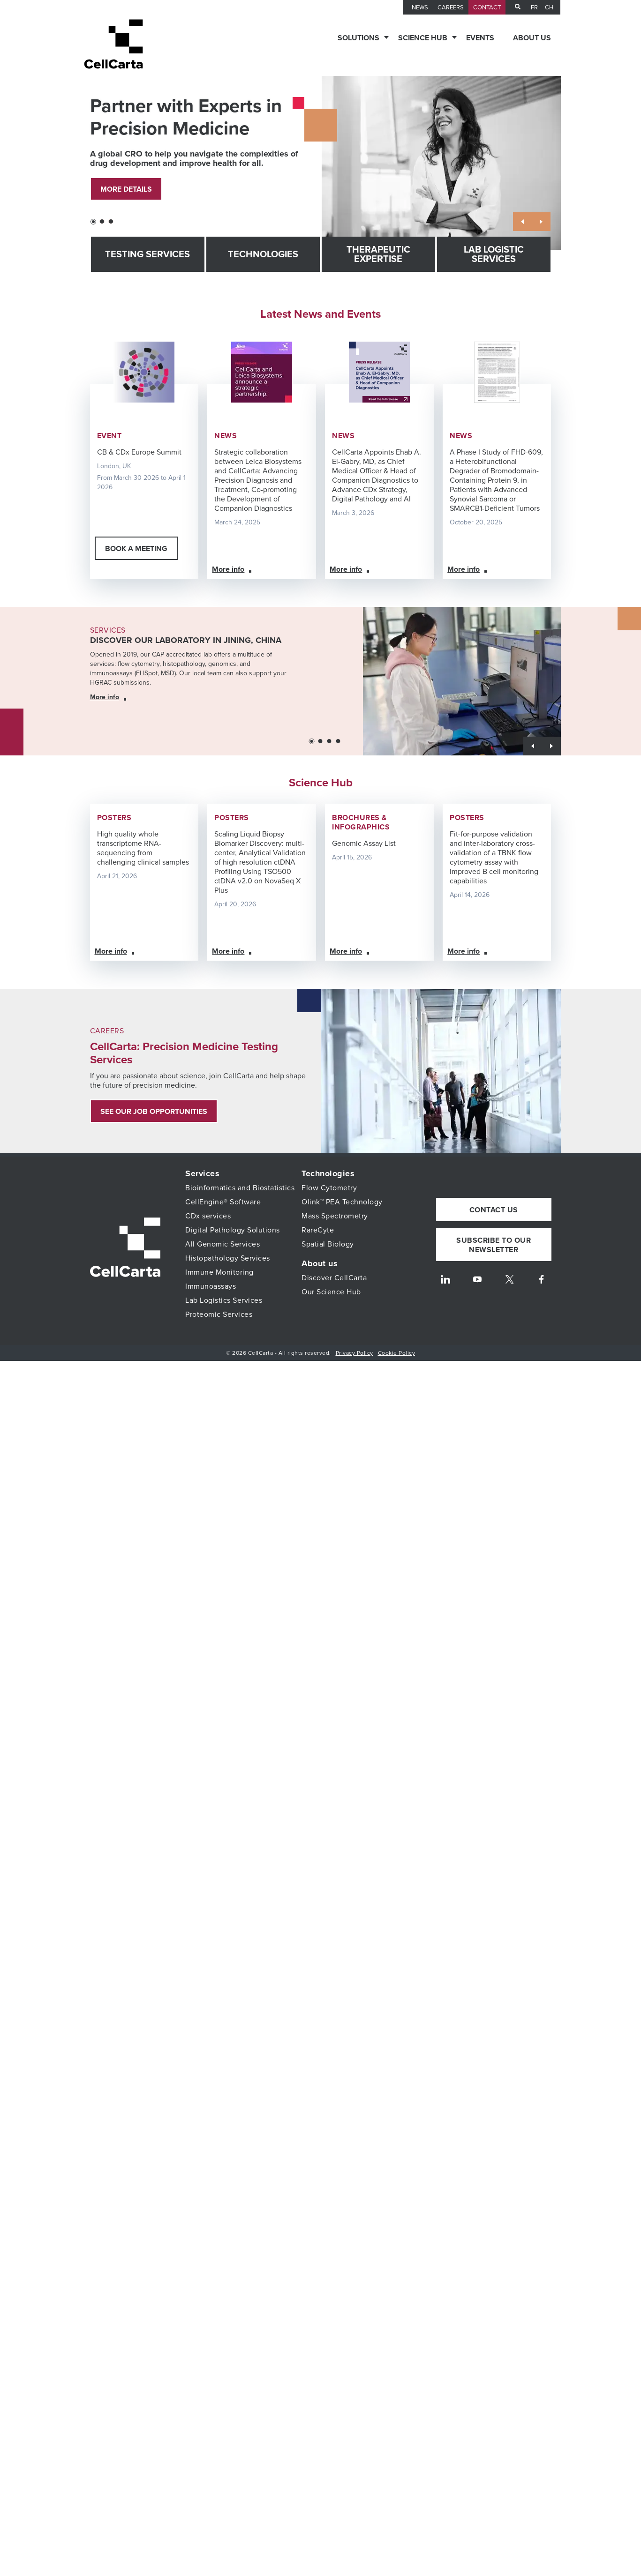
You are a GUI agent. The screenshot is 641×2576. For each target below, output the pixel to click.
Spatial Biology (328, 1244)
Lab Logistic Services (494, 254)
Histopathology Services (227, 1258)
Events (480, 38)
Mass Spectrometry (335, 1216)
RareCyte (318, 1230)
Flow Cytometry (329, 1188)
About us (532, 38)
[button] (93, 221)
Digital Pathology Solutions (232, 1230)
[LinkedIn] (445, 1287)
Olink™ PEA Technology (342, 1202)
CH (549, 7)
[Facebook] (541, 1287)
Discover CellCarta (334, 1278)
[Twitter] (509, 1287)
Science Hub (422, 38)
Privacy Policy (354, 1353)
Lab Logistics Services (223, 1300)
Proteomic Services (218, 1314)
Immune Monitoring (219, 1272)
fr (534, 7)
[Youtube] (477, 1287)
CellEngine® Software (223, 1202)
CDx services (208, 1216)
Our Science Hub (331, 1292)
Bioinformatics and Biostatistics (239, 1188)
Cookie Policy (396, 1353)
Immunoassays (210, 1286)
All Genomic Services (222, 1244)
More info (228, 569)
